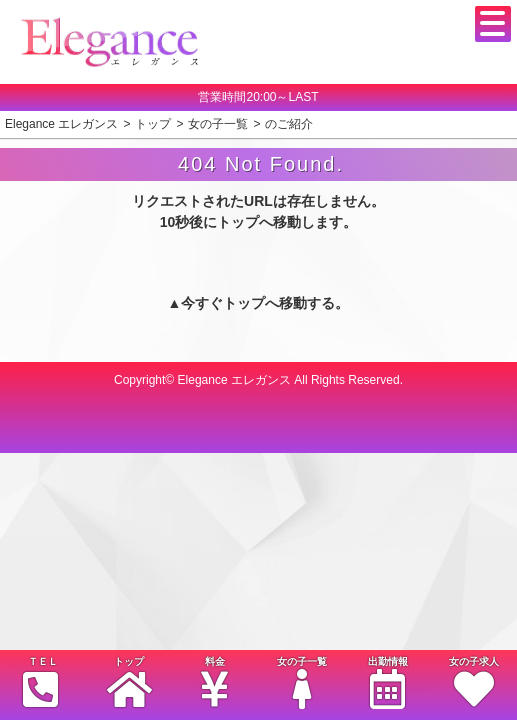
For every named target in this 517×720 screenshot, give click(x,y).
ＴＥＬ (41, 682)
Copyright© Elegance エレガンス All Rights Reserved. (258, 380)
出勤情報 (388, 682)
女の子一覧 (301, 682)
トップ (129, 682)
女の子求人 (474, 682)
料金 (215, 682)
